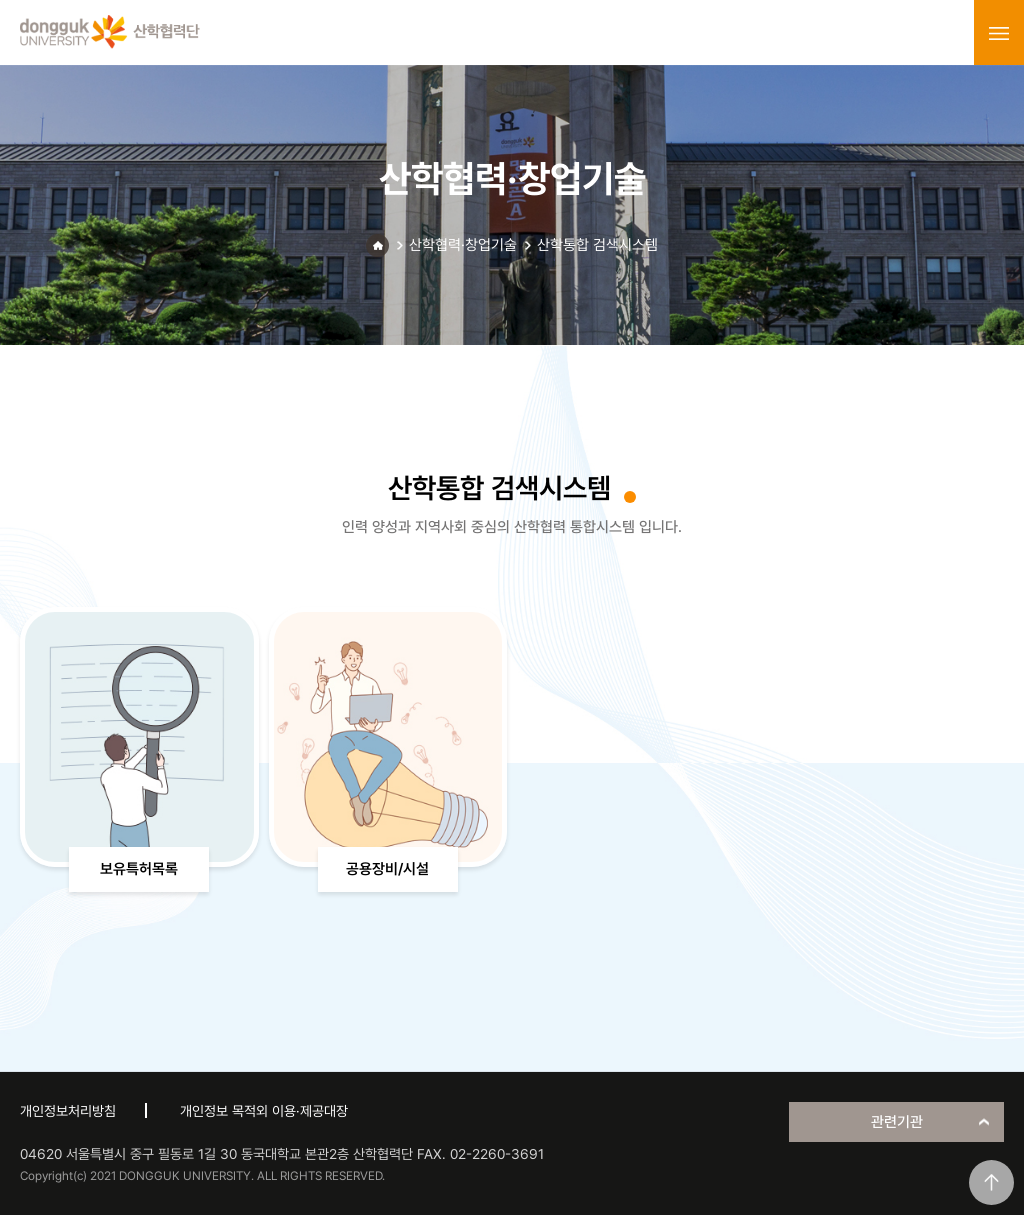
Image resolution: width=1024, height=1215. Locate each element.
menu (999, 33)
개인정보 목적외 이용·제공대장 (264, 1111)
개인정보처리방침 (68, 1111)
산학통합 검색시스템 (597, 245)
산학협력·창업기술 (463, 245)
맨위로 (991, 1182)
